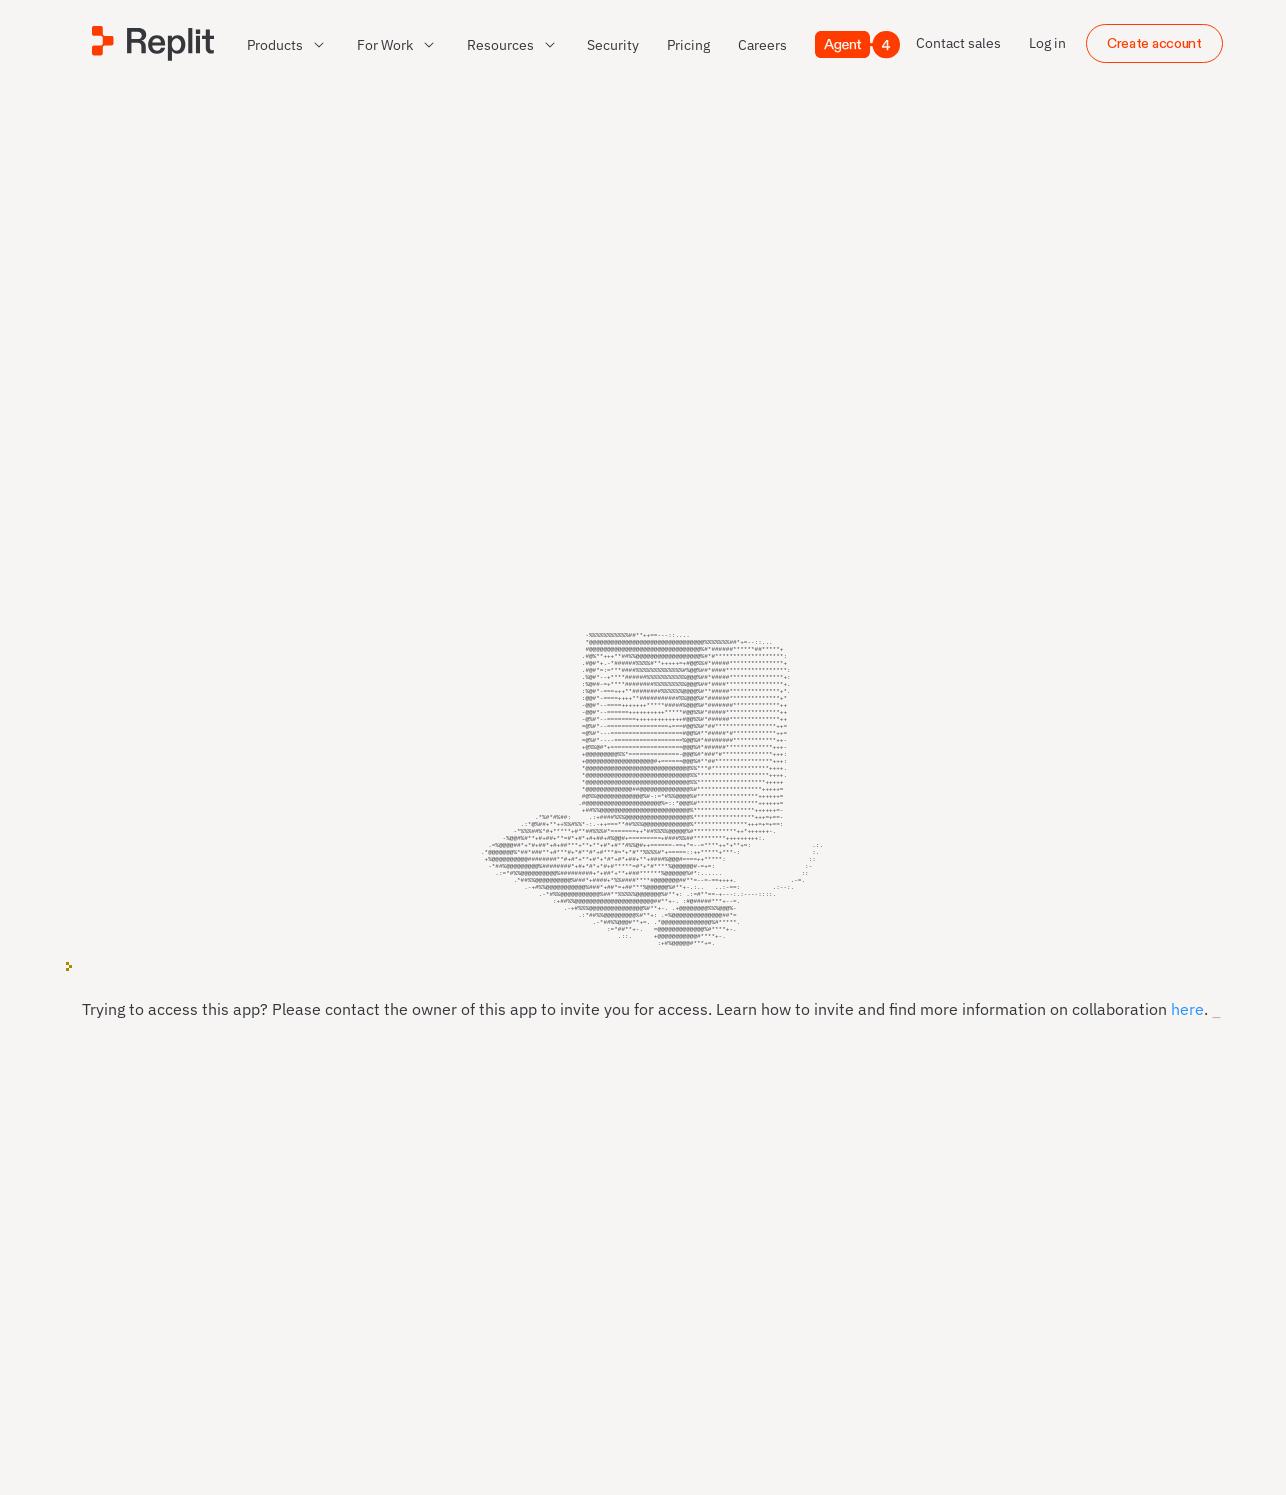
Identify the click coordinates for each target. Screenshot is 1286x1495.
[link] (613, 45)
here (1187, 1032)
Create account (1154, 43)
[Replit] (153, 43)
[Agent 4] (857, 45)
